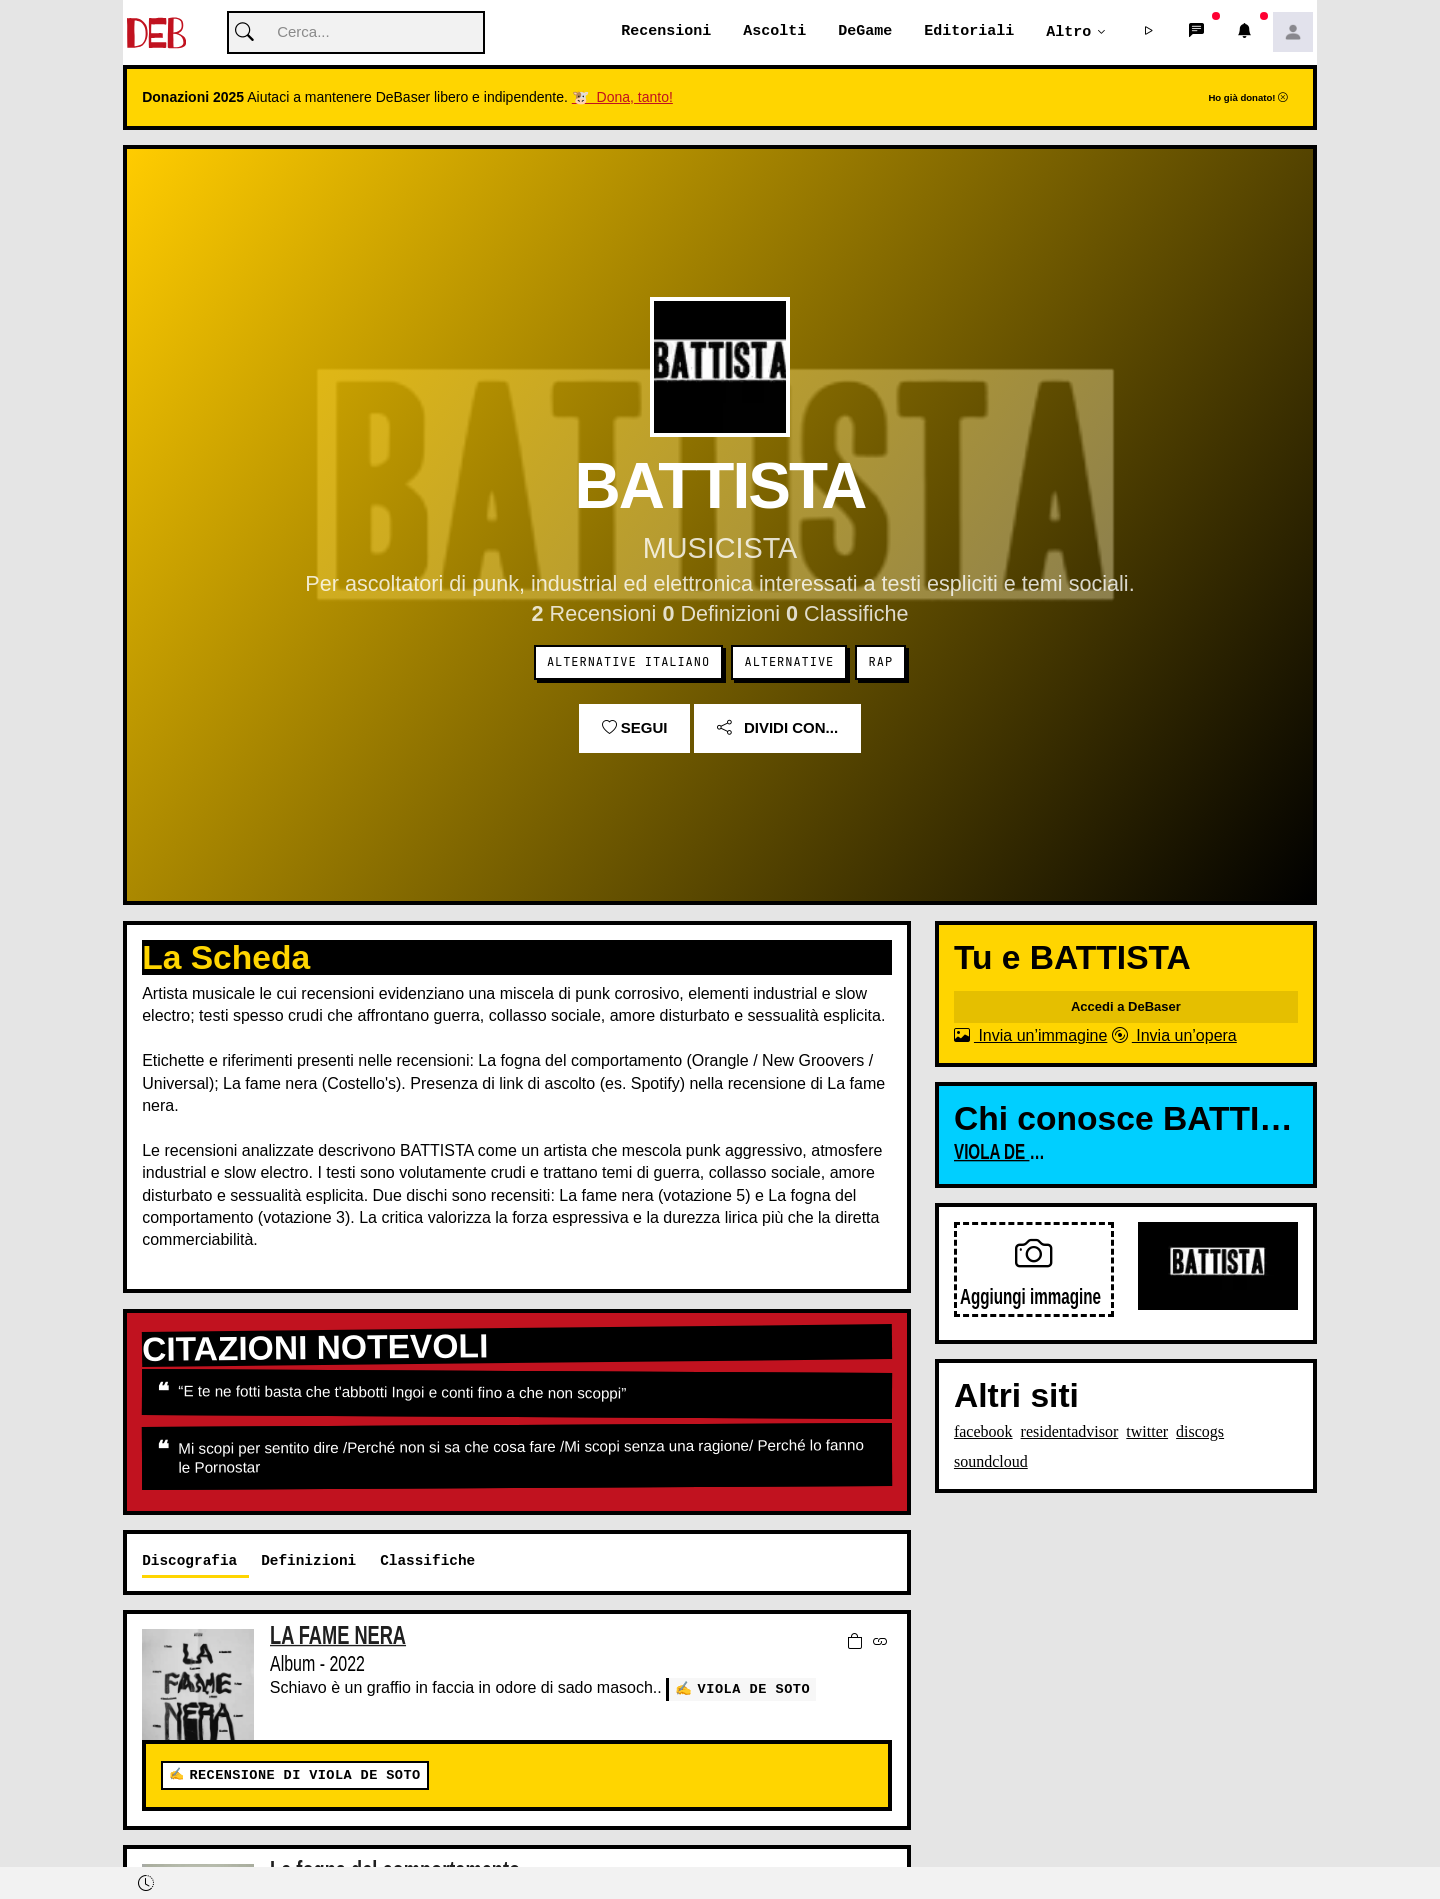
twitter (1147, 1432)
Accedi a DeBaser (1126, 1007)
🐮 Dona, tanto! (622, 98)
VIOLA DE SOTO (754, 1689)
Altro (1068, 32)
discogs (1200, 1432)
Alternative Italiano (628, 663)
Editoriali (969, 32)
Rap (881, 663)
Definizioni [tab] (308, 1561)
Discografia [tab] (189, 1561)
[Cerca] (356, 33)
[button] (1149, 33)
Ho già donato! (1248, 98)
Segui (635, 728)
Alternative (789, 663)
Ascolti (774, 32)
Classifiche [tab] (427, 1561)
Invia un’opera (1174, 1036)
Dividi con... (777, 728)
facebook (983, 1432)
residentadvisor (1070, 1432)
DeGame (865, 32)
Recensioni (666, 32)
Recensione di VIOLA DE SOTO (304, 1776)
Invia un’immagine (1030, 1036)
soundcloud (991, 1462)
